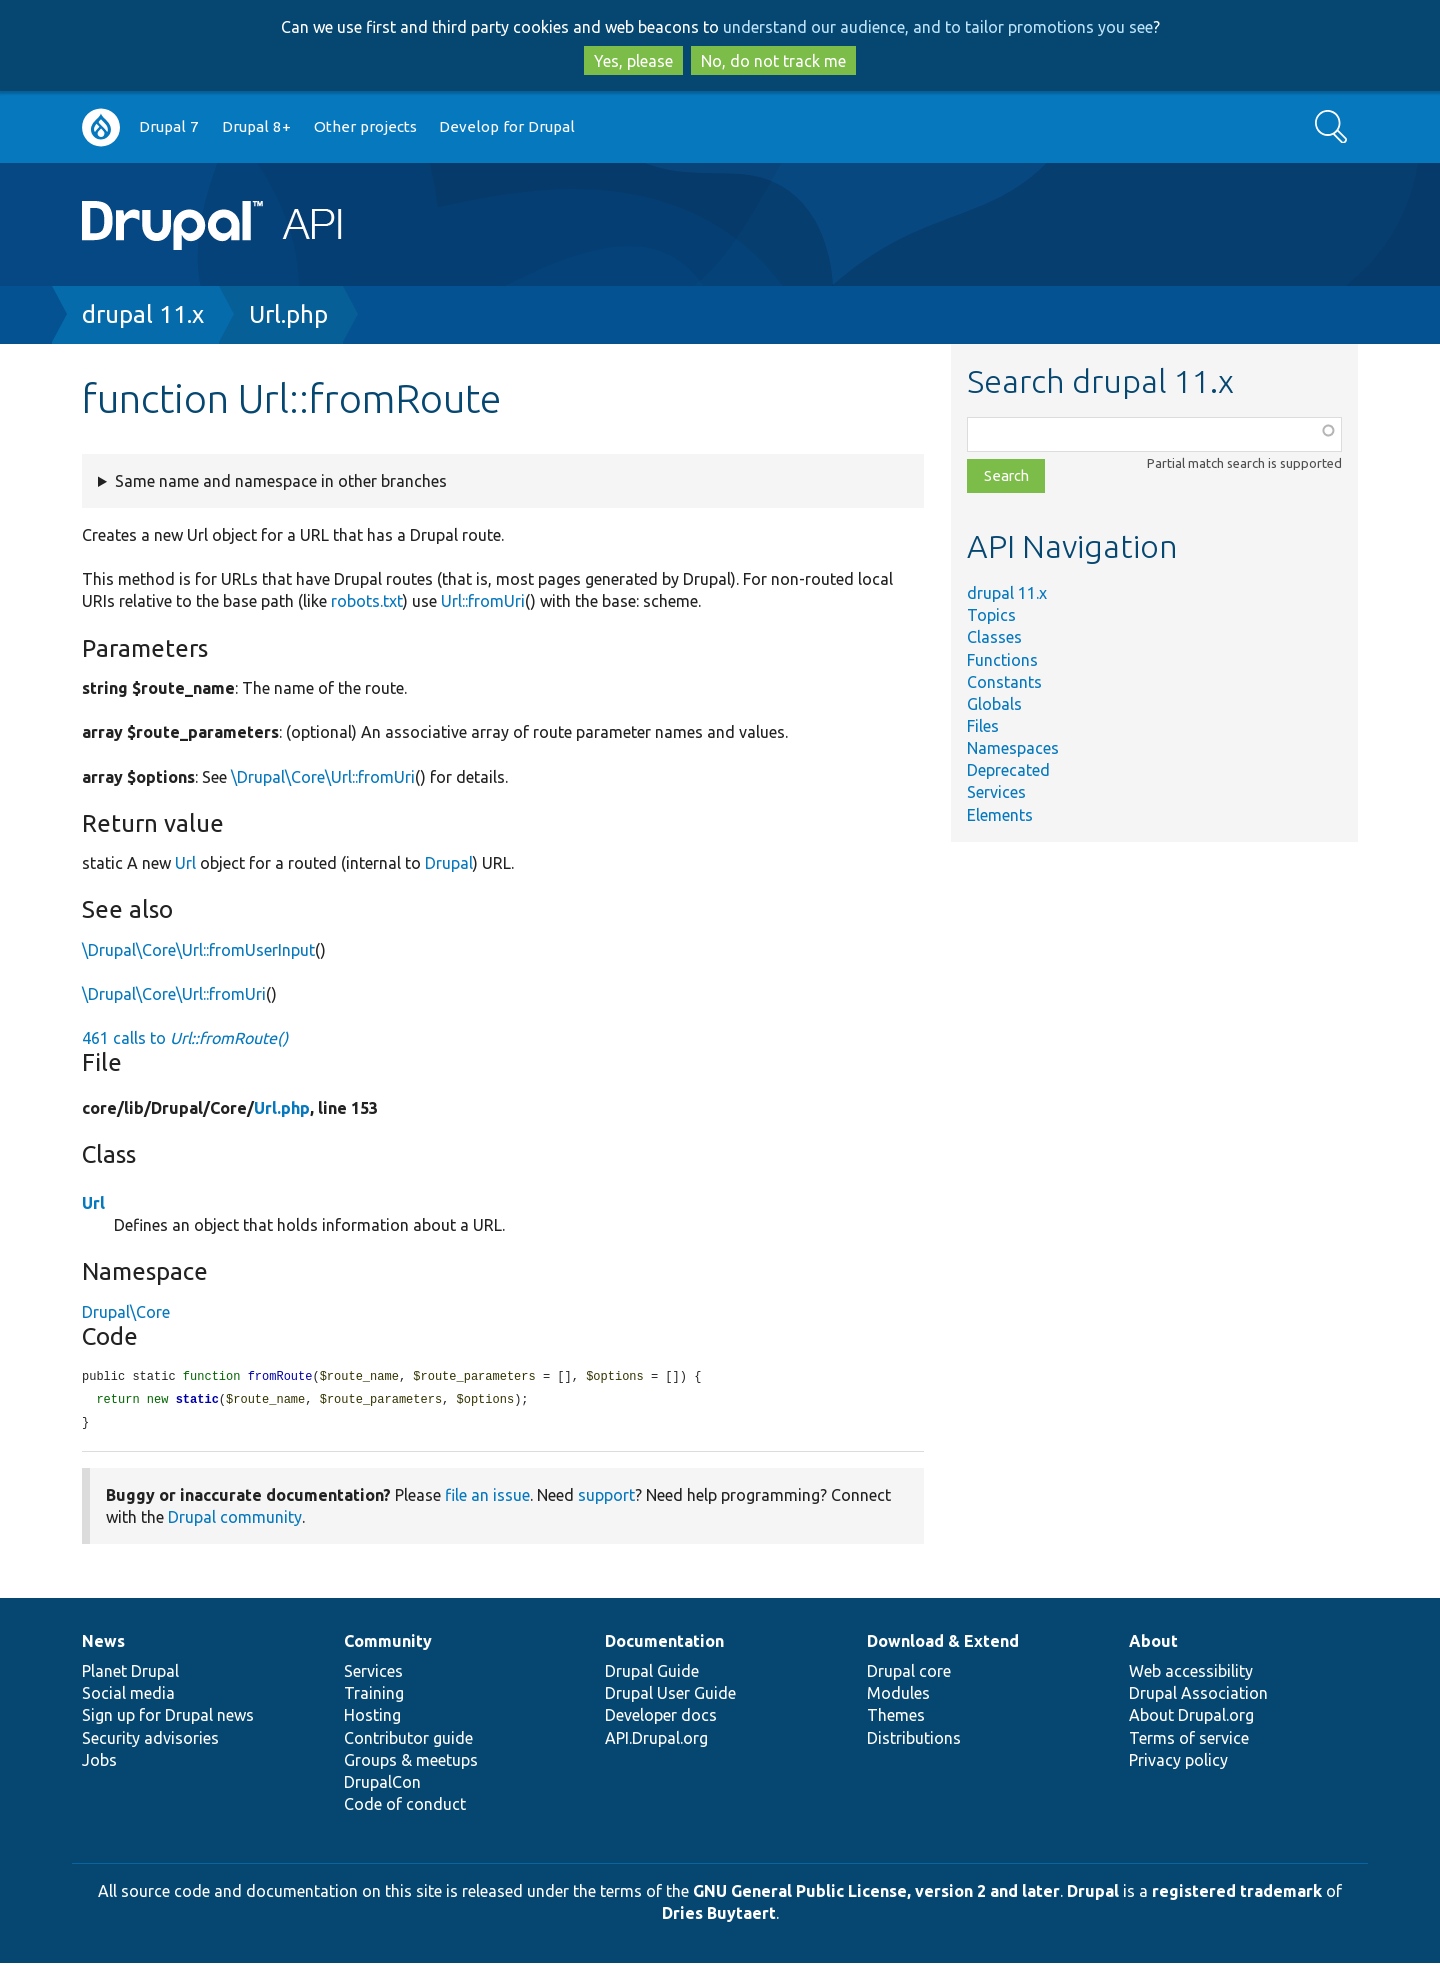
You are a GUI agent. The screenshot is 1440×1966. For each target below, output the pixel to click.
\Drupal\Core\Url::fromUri (323, 777)
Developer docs (661, 1718)
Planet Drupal (130, 1674)
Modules (898, 1696)
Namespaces (1013, 748)
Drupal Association (1198, 1696)
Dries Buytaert (719, 1916)
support (606, 1498)
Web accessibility (1191, 1674)
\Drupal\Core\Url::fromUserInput (198, 950)
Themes (896, 1718)
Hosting (372, 1718)
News (103, 1644)
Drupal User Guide (670, 1696)
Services (996, 792)
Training (374, 1696)
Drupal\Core (126, 1312)
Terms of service (1189, 1741)
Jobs (99, 1763)
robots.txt (367, 601)
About (1153, 1644)
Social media (128, 1696)
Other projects (365, 126)
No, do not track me (773, 61)
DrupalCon (382, 1785)
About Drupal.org (1191, 1718)
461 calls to (185, 1038)
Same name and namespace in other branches (281, 481)
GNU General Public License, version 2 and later (876, 1894)
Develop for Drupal (507, 126)
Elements (1000, 815)
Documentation (664, 1644)
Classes (994, 637)
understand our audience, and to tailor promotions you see (938, 27)
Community (388, 1644)
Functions (1002, 660)
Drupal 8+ (256, 126)
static (197, 1401)
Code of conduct (405, 1807)
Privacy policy (1178, 1763)
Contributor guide (408, 1741)
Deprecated (1008, 770)
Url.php (288, 314)
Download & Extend (943, 1644)
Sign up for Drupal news (168, 1718)
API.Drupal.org (656, 1741)
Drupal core (909, 1674)
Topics (991, 615)
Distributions (914, 1741)
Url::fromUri (483, 601)
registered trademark (1237, 1894)
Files (983, 726)
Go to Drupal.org (101, 127)
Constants (1004, 682)
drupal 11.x (143, 314)
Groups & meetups (411, 1763)
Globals (994, 704)
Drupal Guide (652, 1674)
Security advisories (150, 1741)
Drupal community (235, 1520)
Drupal (449, 863)
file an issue (487, 1498)
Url (185, 863)
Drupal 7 (169, 126)
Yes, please (633, 61)
